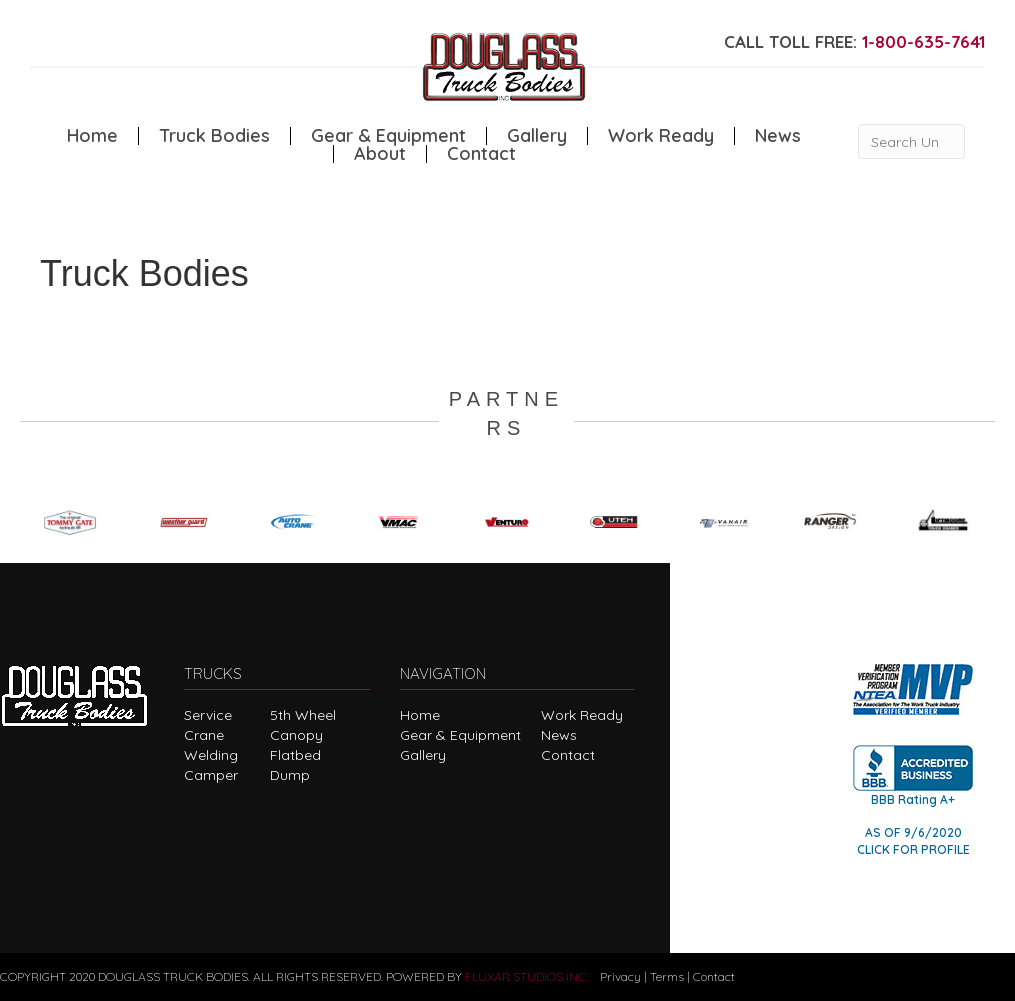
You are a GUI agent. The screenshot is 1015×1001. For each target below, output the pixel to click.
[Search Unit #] (911, 141)
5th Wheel (303, 715)
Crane (204, 735)
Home (92, 136)
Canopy (296, 735)
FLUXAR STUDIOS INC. (526, 976)
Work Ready (661, 136)
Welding (211, 755)
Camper (211, 775)
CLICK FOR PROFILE (913, 849)
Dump (290, 775)
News (778, 136)
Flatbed (295, 755)
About (380, 154)
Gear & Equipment (388, 136)
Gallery (537, 136)
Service (208, 715)
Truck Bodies (214, 136)
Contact (481, 154)
